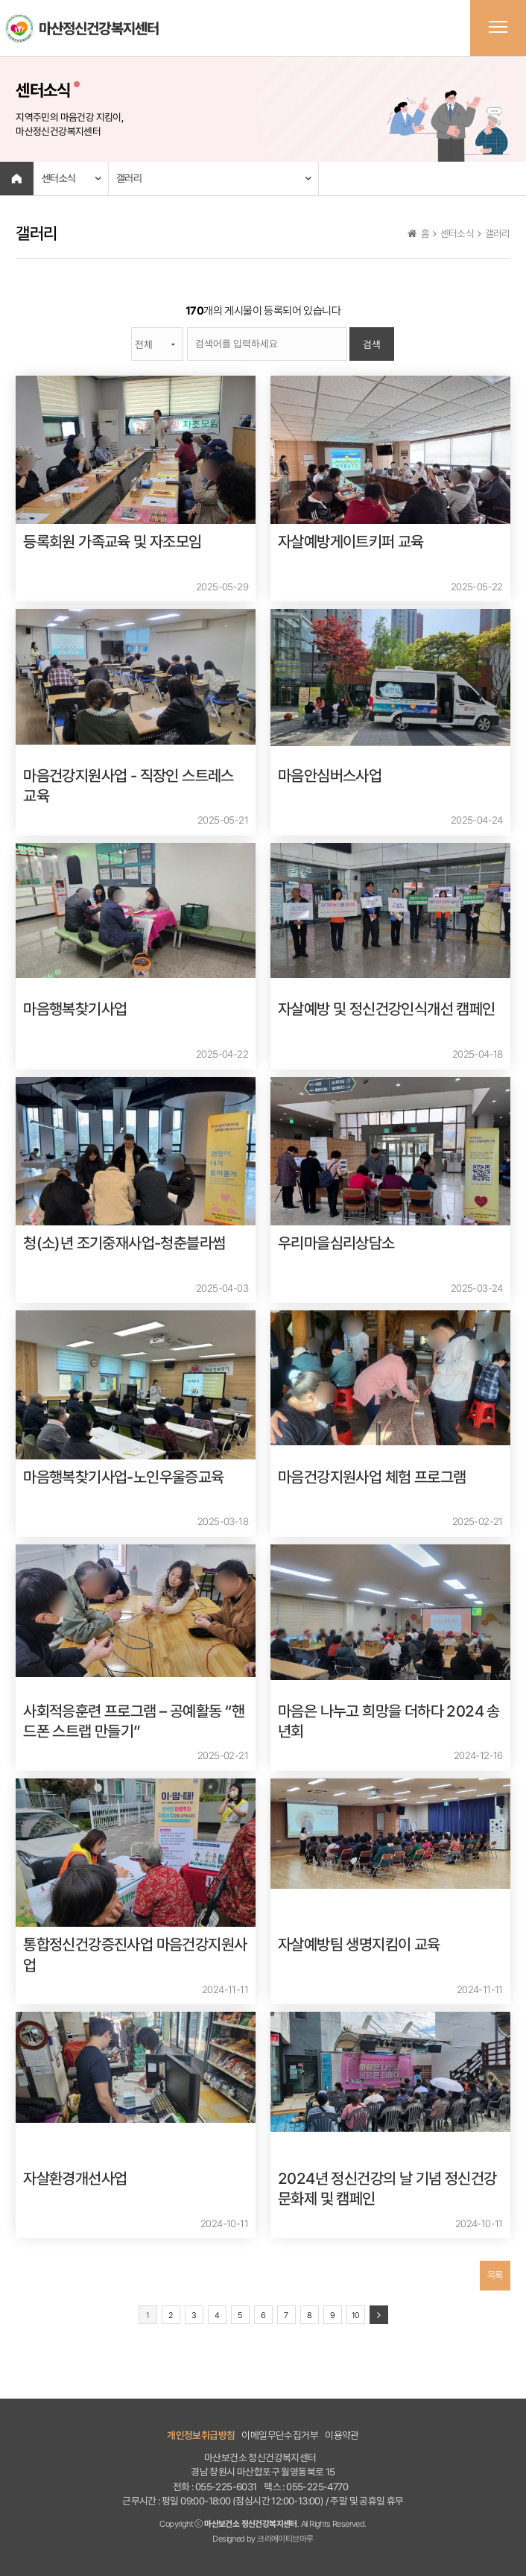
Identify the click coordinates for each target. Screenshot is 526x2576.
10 (355, 2315)
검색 (372, 344)
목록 (495, 2275)
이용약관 (342, 2435)
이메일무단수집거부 (279, 2435)
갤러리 (128, 178)
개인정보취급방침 (201, 2435)
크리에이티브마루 (285, 2539)
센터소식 (58, 178)
